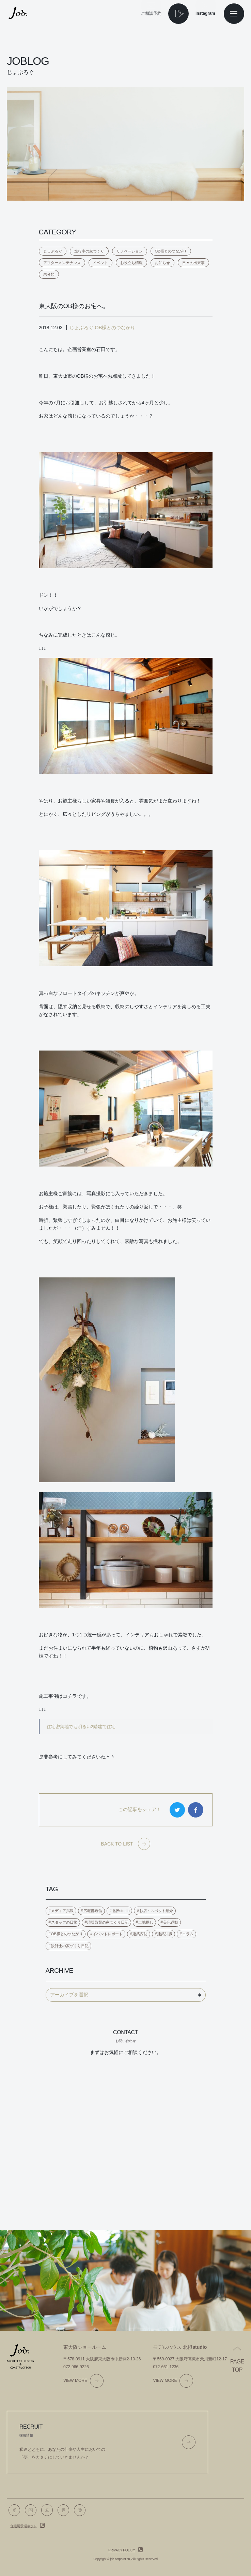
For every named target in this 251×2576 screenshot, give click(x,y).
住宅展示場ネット (23, 2526)
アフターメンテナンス (62, 263)
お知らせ (162, 263)
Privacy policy (121, 2550)
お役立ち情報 (131, 263)
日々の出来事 (193, 263)
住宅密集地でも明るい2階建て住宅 (81, 1726)
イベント (100, 263)
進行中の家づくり (89, 251)
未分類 (48, 274)
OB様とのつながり (171, 251)
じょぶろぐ (52, 251)
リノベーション (129, 251)
